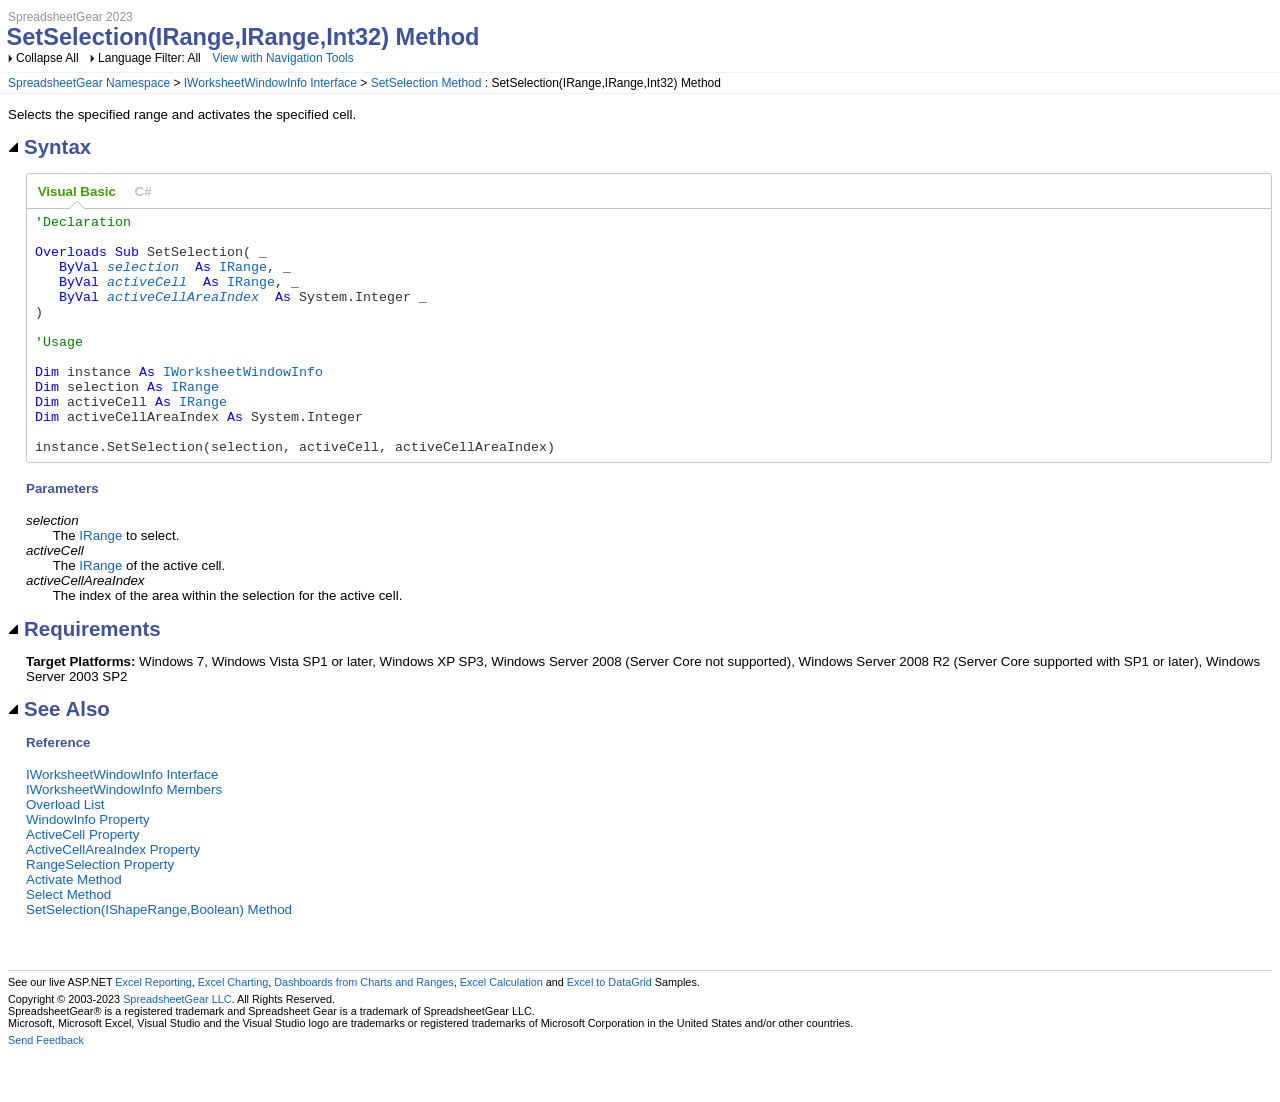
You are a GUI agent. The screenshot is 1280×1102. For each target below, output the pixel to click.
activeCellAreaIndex (183, 314)
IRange (243, 278)
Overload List (65, 852)
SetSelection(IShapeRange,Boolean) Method (159, 957)
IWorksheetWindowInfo (243, 404)
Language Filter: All (151, 58)
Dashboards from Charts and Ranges (363, 1030)
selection (143, 278)
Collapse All (47, 58)
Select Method (68, 942)
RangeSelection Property (100, 912)
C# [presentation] (143, 191)
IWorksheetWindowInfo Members (124, 837)
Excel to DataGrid (609, 1030)
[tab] (77, 192)
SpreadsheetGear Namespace (89, 83)
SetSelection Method (426, 83)
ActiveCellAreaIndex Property (113, 897)
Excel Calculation (501, 1030)
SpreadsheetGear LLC (177, 1047)
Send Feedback (46, 1088)
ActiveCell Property (82, 882)
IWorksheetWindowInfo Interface (270, 83)
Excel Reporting (153, 1030)
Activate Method (74, 927)
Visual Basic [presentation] (77, 191)
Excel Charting (233, 1030)
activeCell (147, 296)
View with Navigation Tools (283, 58)
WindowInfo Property (88, 867)
